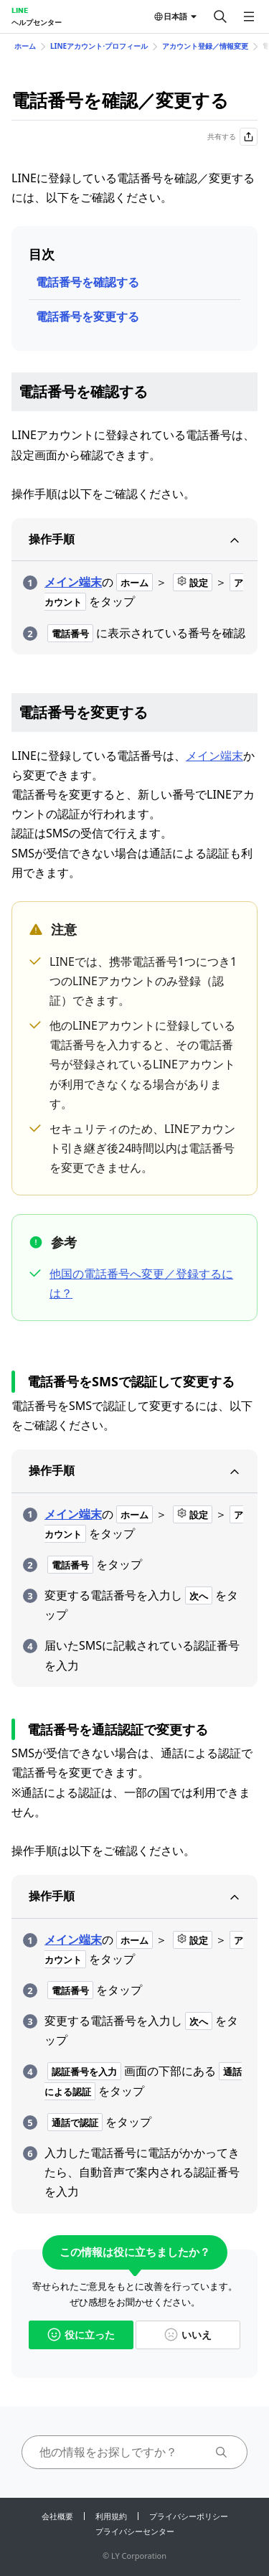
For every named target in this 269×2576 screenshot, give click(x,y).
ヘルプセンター (36, 22)
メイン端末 (73, 582)
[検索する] (220, 16)
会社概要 (57, 2516)
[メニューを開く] (249, 16)
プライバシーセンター (134, 2531)
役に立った (81, 2334)
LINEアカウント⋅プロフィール (99, 46)
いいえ (188, 2334)
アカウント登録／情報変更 (205, 46)
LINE (19, 10)
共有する (232, 137)
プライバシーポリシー (188, 2516)
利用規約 (111, 2516)
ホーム (25, 46)
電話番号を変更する (87, 316)
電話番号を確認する (87, 282)
